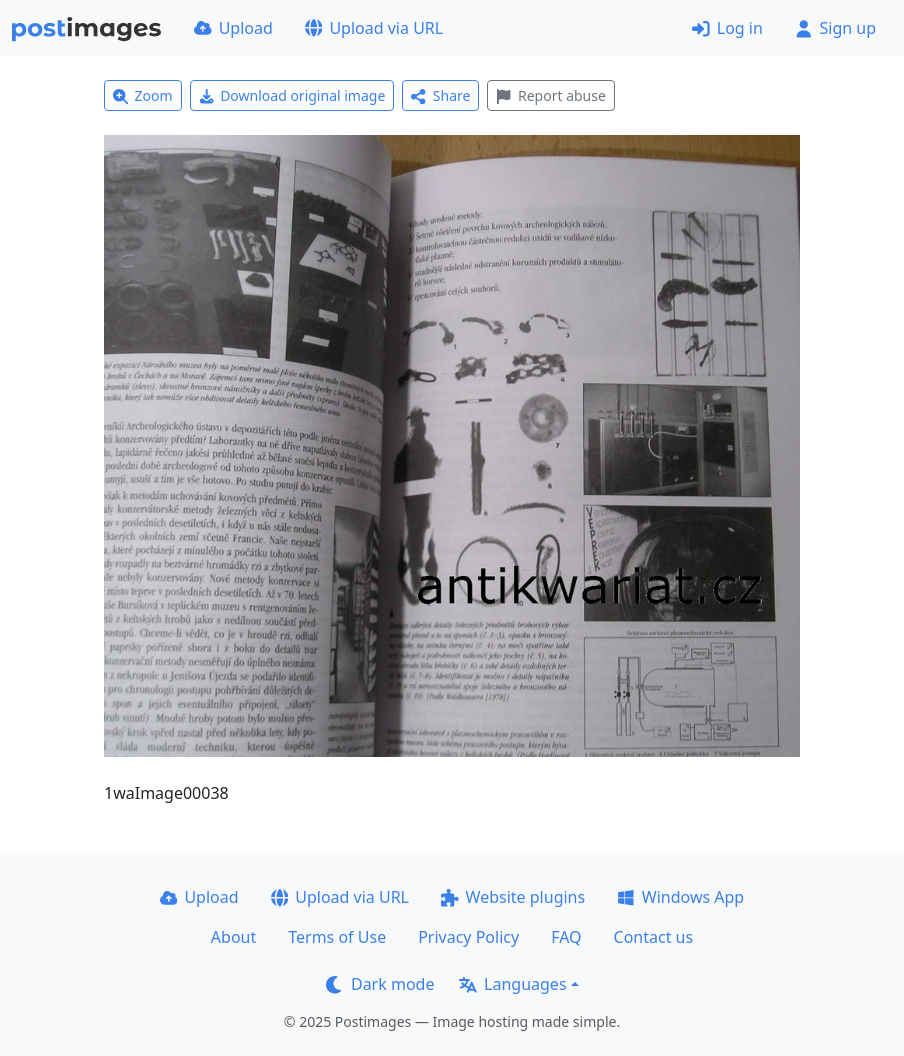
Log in (727, 28)
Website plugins (513, 897)
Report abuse (550, 95)
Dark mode (380, 984)
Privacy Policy (468, 937)
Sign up (835, 28)
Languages (512, 984)
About (233, 937)
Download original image (292, 95)
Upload (233, 28)
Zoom (143, 95)
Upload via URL (374, 28)
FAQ (566, 937)
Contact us (654, 937)
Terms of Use (337, 937)
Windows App (680, 897)
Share (440, 95)
